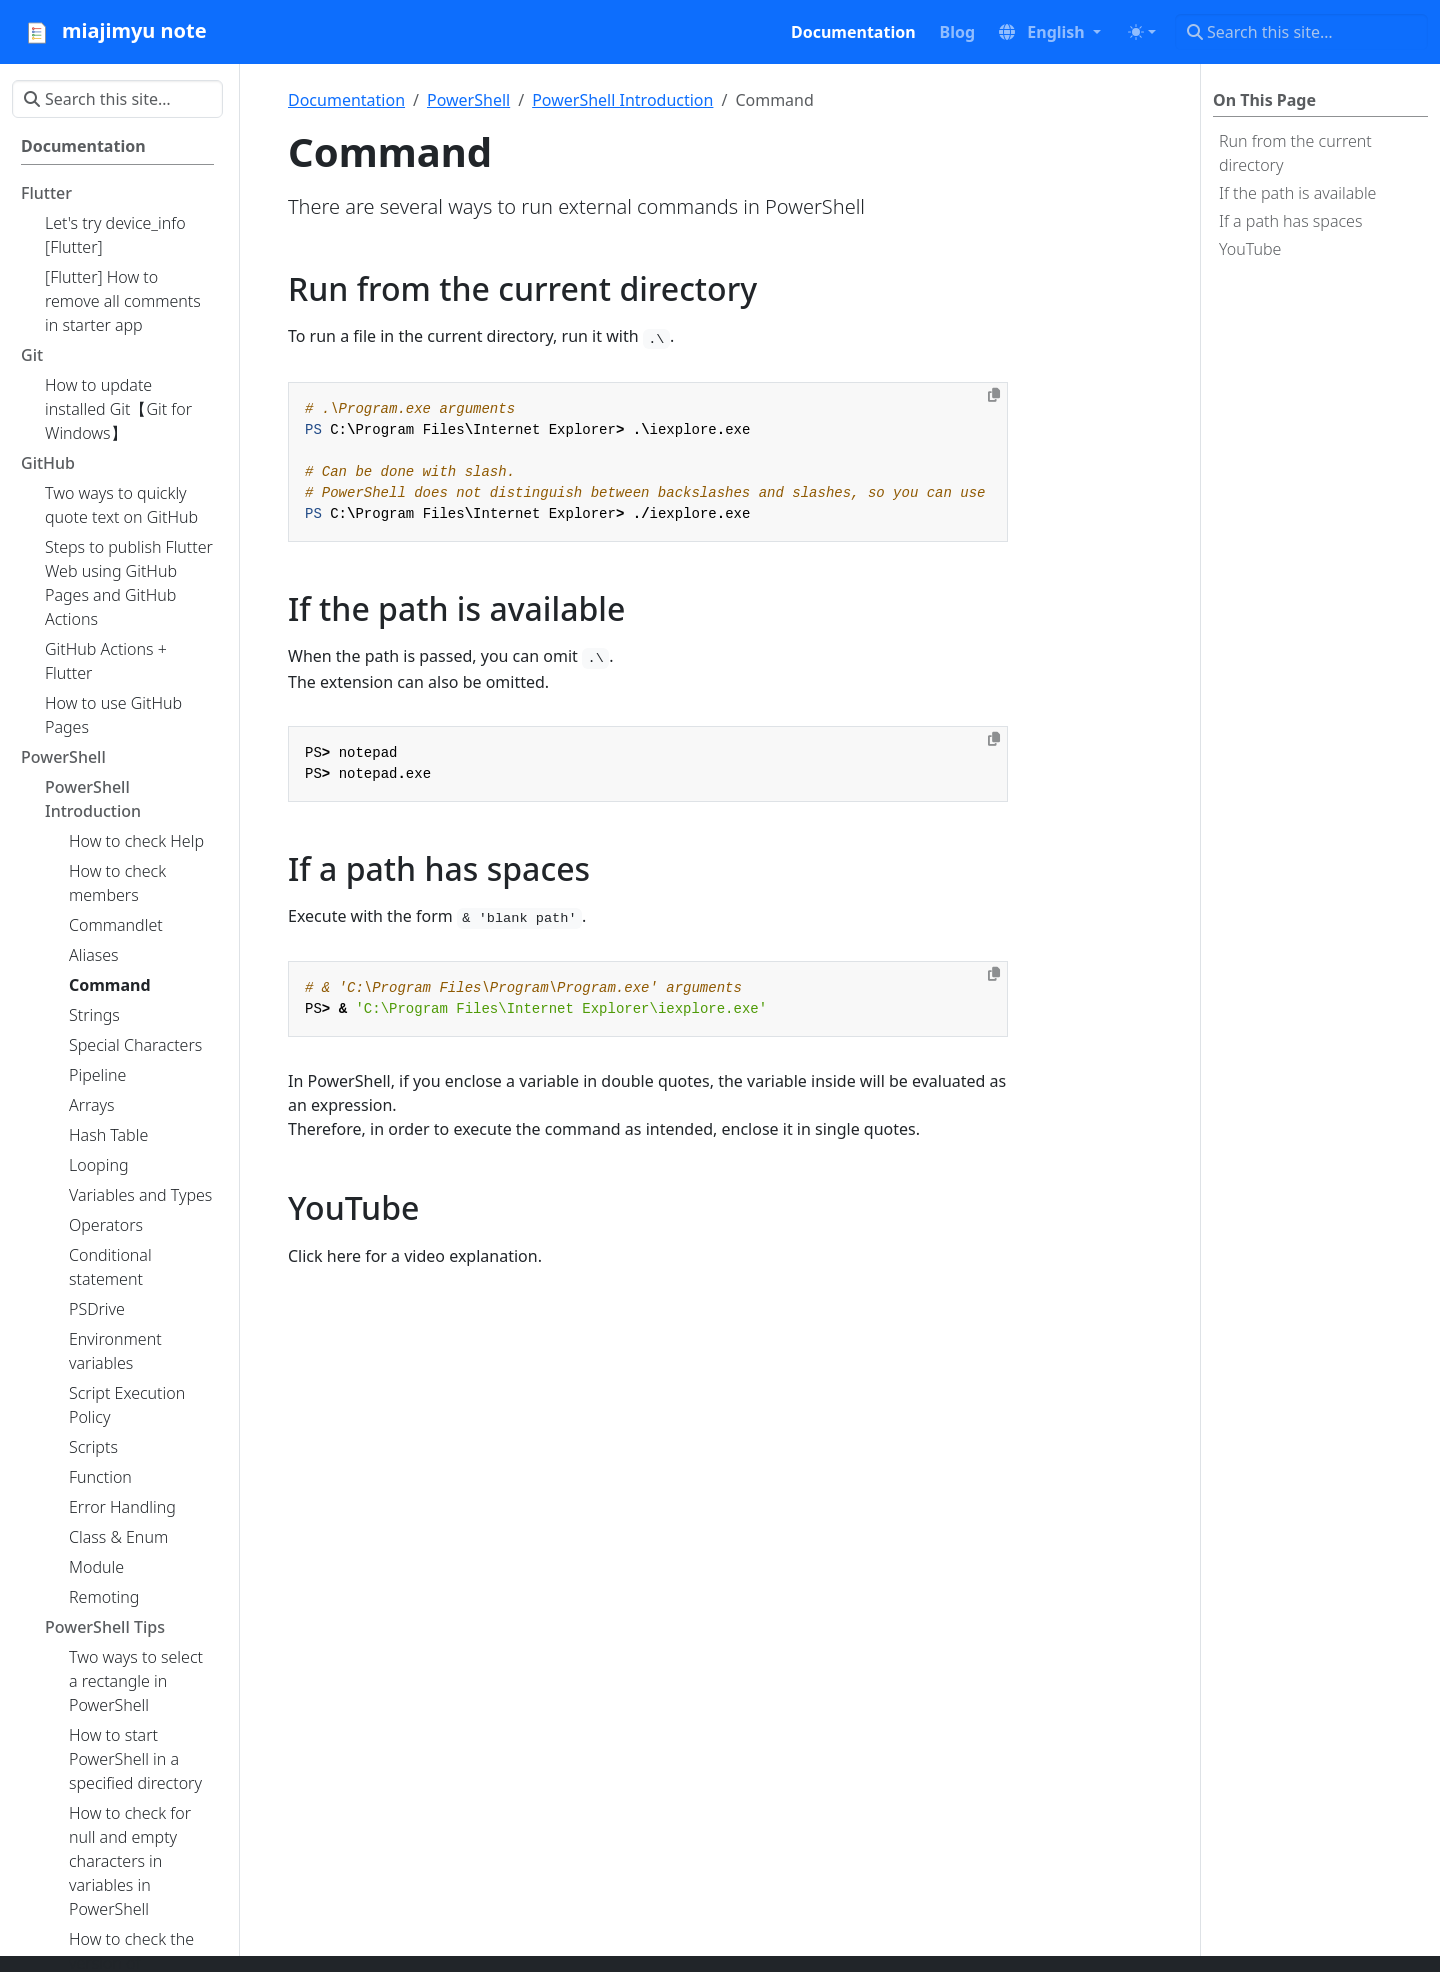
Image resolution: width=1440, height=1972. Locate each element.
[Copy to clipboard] (994, 395)
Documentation (346, 100)
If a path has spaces (1290, 221)
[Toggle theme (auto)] (1142, 32)
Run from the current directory (1295, 153)
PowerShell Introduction (622, 100)
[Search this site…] (1301, 32)
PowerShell (468, 100)
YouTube (1250, 249)
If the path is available (1297, 193)
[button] (1050, 32)
